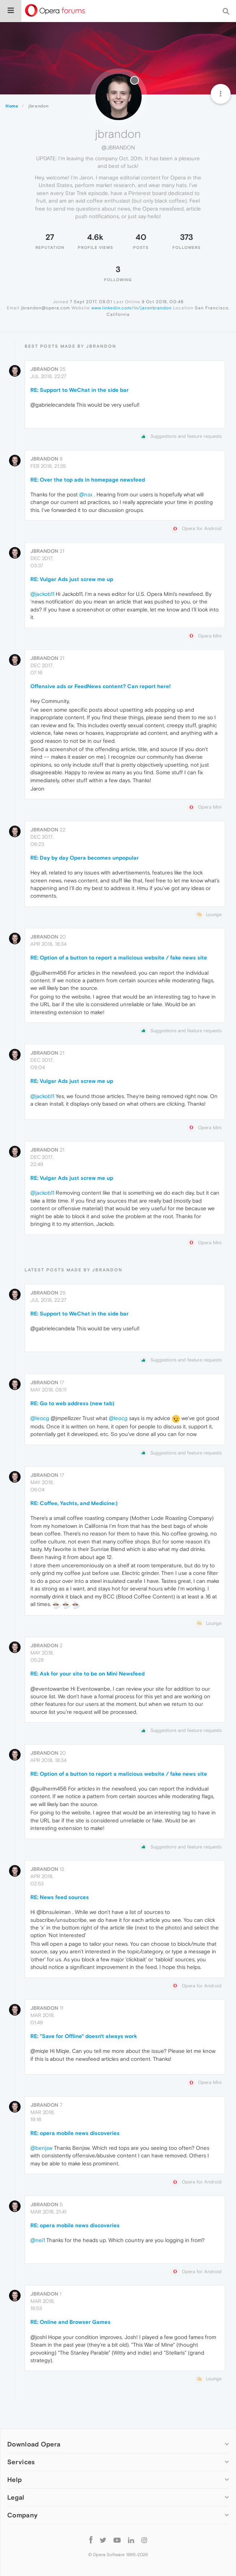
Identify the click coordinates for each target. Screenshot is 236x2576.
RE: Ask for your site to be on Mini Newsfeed (87, 1673)
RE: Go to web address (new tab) (72, 1403)
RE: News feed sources (59, 1897)
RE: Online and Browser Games (70, 2322)
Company (22, 2515)
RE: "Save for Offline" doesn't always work (83, 2036)
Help (14, 2479)
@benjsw (41, 2148)
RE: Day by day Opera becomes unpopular (84, 858)
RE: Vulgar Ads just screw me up (71, 579)
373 (186, 237)
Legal (16, 2497)
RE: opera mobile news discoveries (75, 2133)
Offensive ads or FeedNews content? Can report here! (100, 686)
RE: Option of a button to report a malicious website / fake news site (118, 957)
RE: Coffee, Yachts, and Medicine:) (73, 1503)
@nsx (86, 494)
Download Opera (33, 2444)
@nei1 (37, 2240)
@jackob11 (42, 594)
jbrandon (44, 369)
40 (141, 237)
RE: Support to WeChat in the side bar (79, 390)
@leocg (39, 1418)
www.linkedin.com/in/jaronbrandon (131, 307)
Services (21, 2462)
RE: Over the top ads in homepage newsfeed (87, 479)
